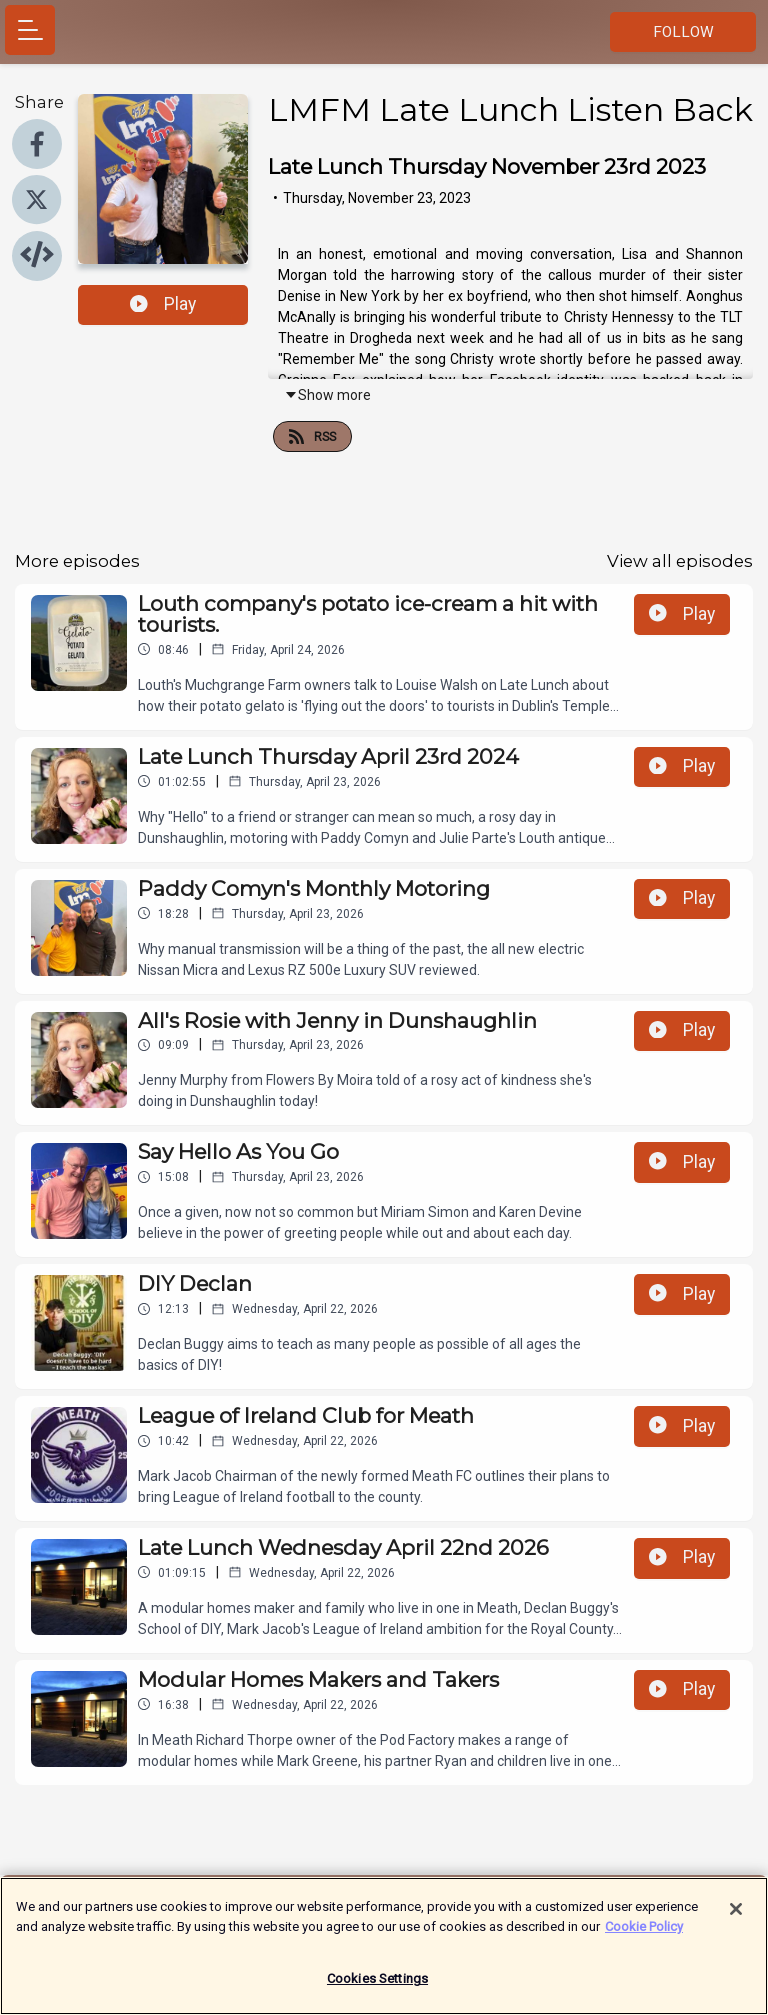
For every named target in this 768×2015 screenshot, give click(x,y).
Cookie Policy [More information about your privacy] (644, 1935)
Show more (327, 395)
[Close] (736, 1919)
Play (163, 304)
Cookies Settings (377, 1988)
